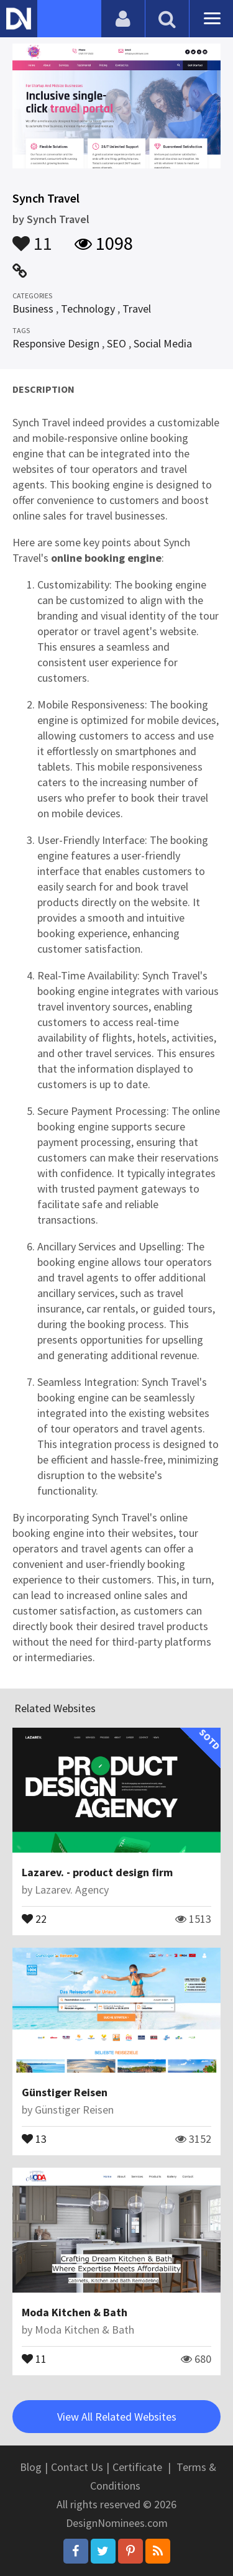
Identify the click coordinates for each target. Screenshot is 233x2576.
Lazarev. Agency (72, 1889)
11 (32, 237)
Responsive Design (55, 343)
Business (32, 308)
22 (34, 1918)
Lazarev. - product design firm (97, 1872)
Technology (88, 308)
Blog (31, 2467)
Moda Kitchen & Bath (74, 2312)
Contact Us (77, 2467)
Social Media (163, 343)
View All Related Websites (116, 2416)
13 (34, 2138)
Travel (136, 308)
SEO (116, 343)
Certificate (137, 2467)
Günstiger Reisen (64, 2092)
